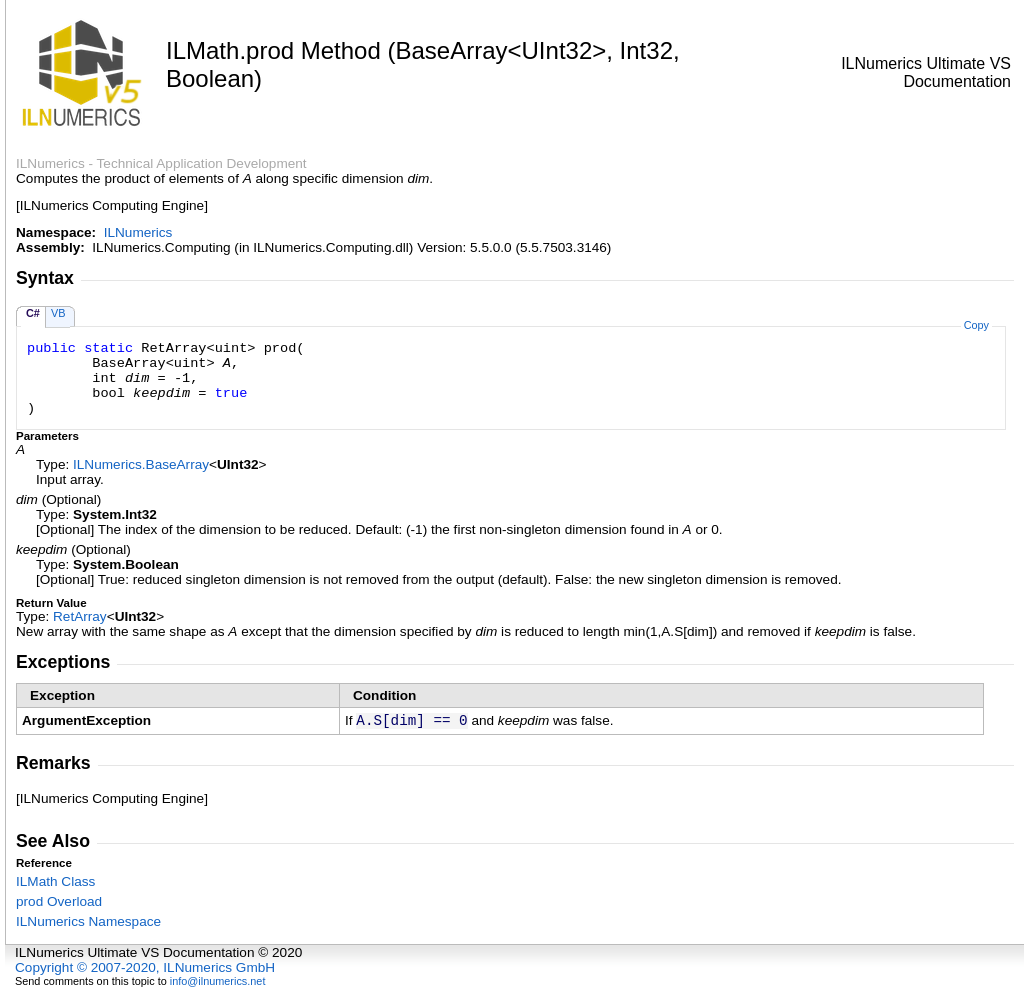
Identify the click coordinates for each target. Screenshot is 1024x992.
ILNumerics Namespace (88, 921)
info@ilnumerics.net (218, 981)
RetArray (80, 616)
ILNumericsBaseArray (141, 464)
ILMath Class (55, 881)
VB (58, 313)
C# (33, 313)
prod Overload (59, 901)
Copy (976, 325)
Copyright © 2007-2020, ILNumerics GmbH (145, 967)
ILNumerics (138, 232)
